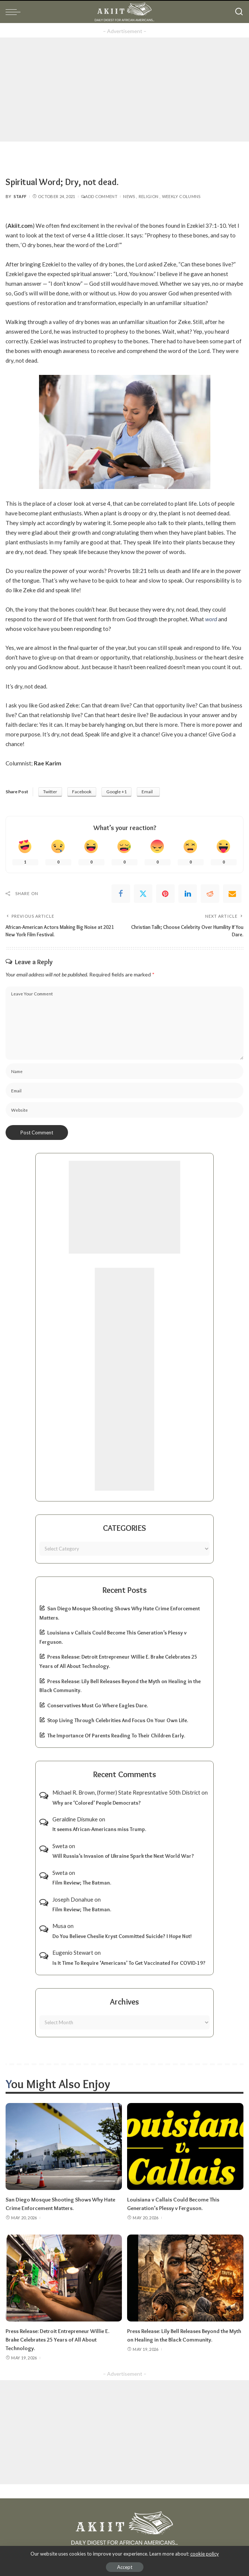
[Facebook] (120, 893)
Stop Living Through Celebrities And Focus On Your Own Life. (117, 1720)
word (211, 619)
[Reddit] (210, 893)
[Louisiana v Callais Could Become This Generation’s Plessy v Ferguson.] (185, 2146)
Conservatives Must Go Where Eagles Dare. (97, 1705)
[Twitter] (143, 893)
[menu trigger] (15, 12)
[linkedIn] (187, 893)
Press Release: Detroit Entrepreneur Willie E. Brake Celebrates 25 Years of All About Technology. (57, 2338)
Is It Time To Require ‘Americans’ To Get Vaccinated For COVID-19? (129, 1962)
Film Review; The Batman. (81, 1882)
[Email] (232, 893)
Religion (149, 196)
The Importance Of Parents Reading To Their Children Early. (116, 1735)
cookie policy (204, 2554)
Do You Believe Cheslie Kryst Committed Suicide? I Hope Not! (122, 1935)
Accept (124, 2567)
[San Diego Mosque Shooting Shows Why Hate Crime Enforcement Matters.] (64, 2146)
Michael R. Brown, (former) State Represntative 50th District (126, 1792)
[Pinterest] (165, 893)
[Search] (239, 12)
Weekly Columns (181, 196)
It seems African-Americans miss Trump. (99, 1829)
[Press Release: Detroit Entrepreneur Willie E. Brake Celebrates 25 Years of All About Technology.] (64, 2277)
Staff (20, 196)
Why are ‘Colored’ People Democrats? (96, 1802)
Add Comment (99, 196)
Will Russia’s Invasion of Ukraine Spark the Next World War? (123, 1856)
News (129, 196)
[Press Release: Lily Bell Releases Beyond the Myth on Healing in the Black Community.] (185, 2277)
